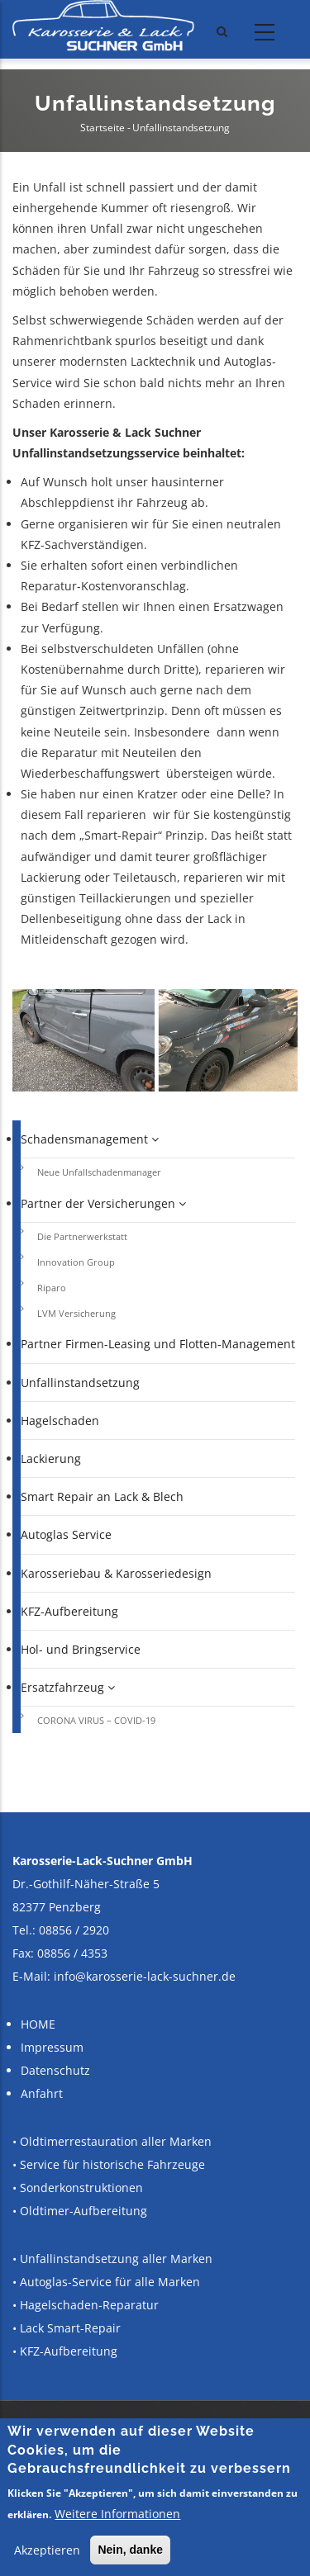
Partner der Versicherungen (103, 1203)
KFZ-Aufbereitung (69, 1611)
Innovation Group (76, 1262)
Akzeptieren (47, 2550)
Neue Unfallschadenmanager (99, 1172)
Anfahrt (42, 2093)
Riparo (51, 1287)
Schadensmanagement (90, 1139)
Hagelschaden (60, 1420)
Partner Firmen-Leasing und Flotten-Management (158, 1344)
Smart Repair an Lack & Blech (102, 1496)
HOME (38, 2024)
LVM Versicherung (76, 1313)
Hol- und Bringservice (81, 1649)
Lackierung (51, 1458)
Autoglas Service (66, 1534)
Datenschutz (55, 2070)
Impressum (52, 2047)
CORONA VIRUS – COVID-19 (96, 1720)
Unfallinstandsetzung (80, 1382)
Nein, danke (130, 2549)
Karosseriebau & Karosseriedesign (116, 1573)
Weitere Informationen (117, 2514)
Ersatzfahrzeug (68, 1687)
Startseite (102, 128)
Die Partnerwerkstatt (82, 1236)
